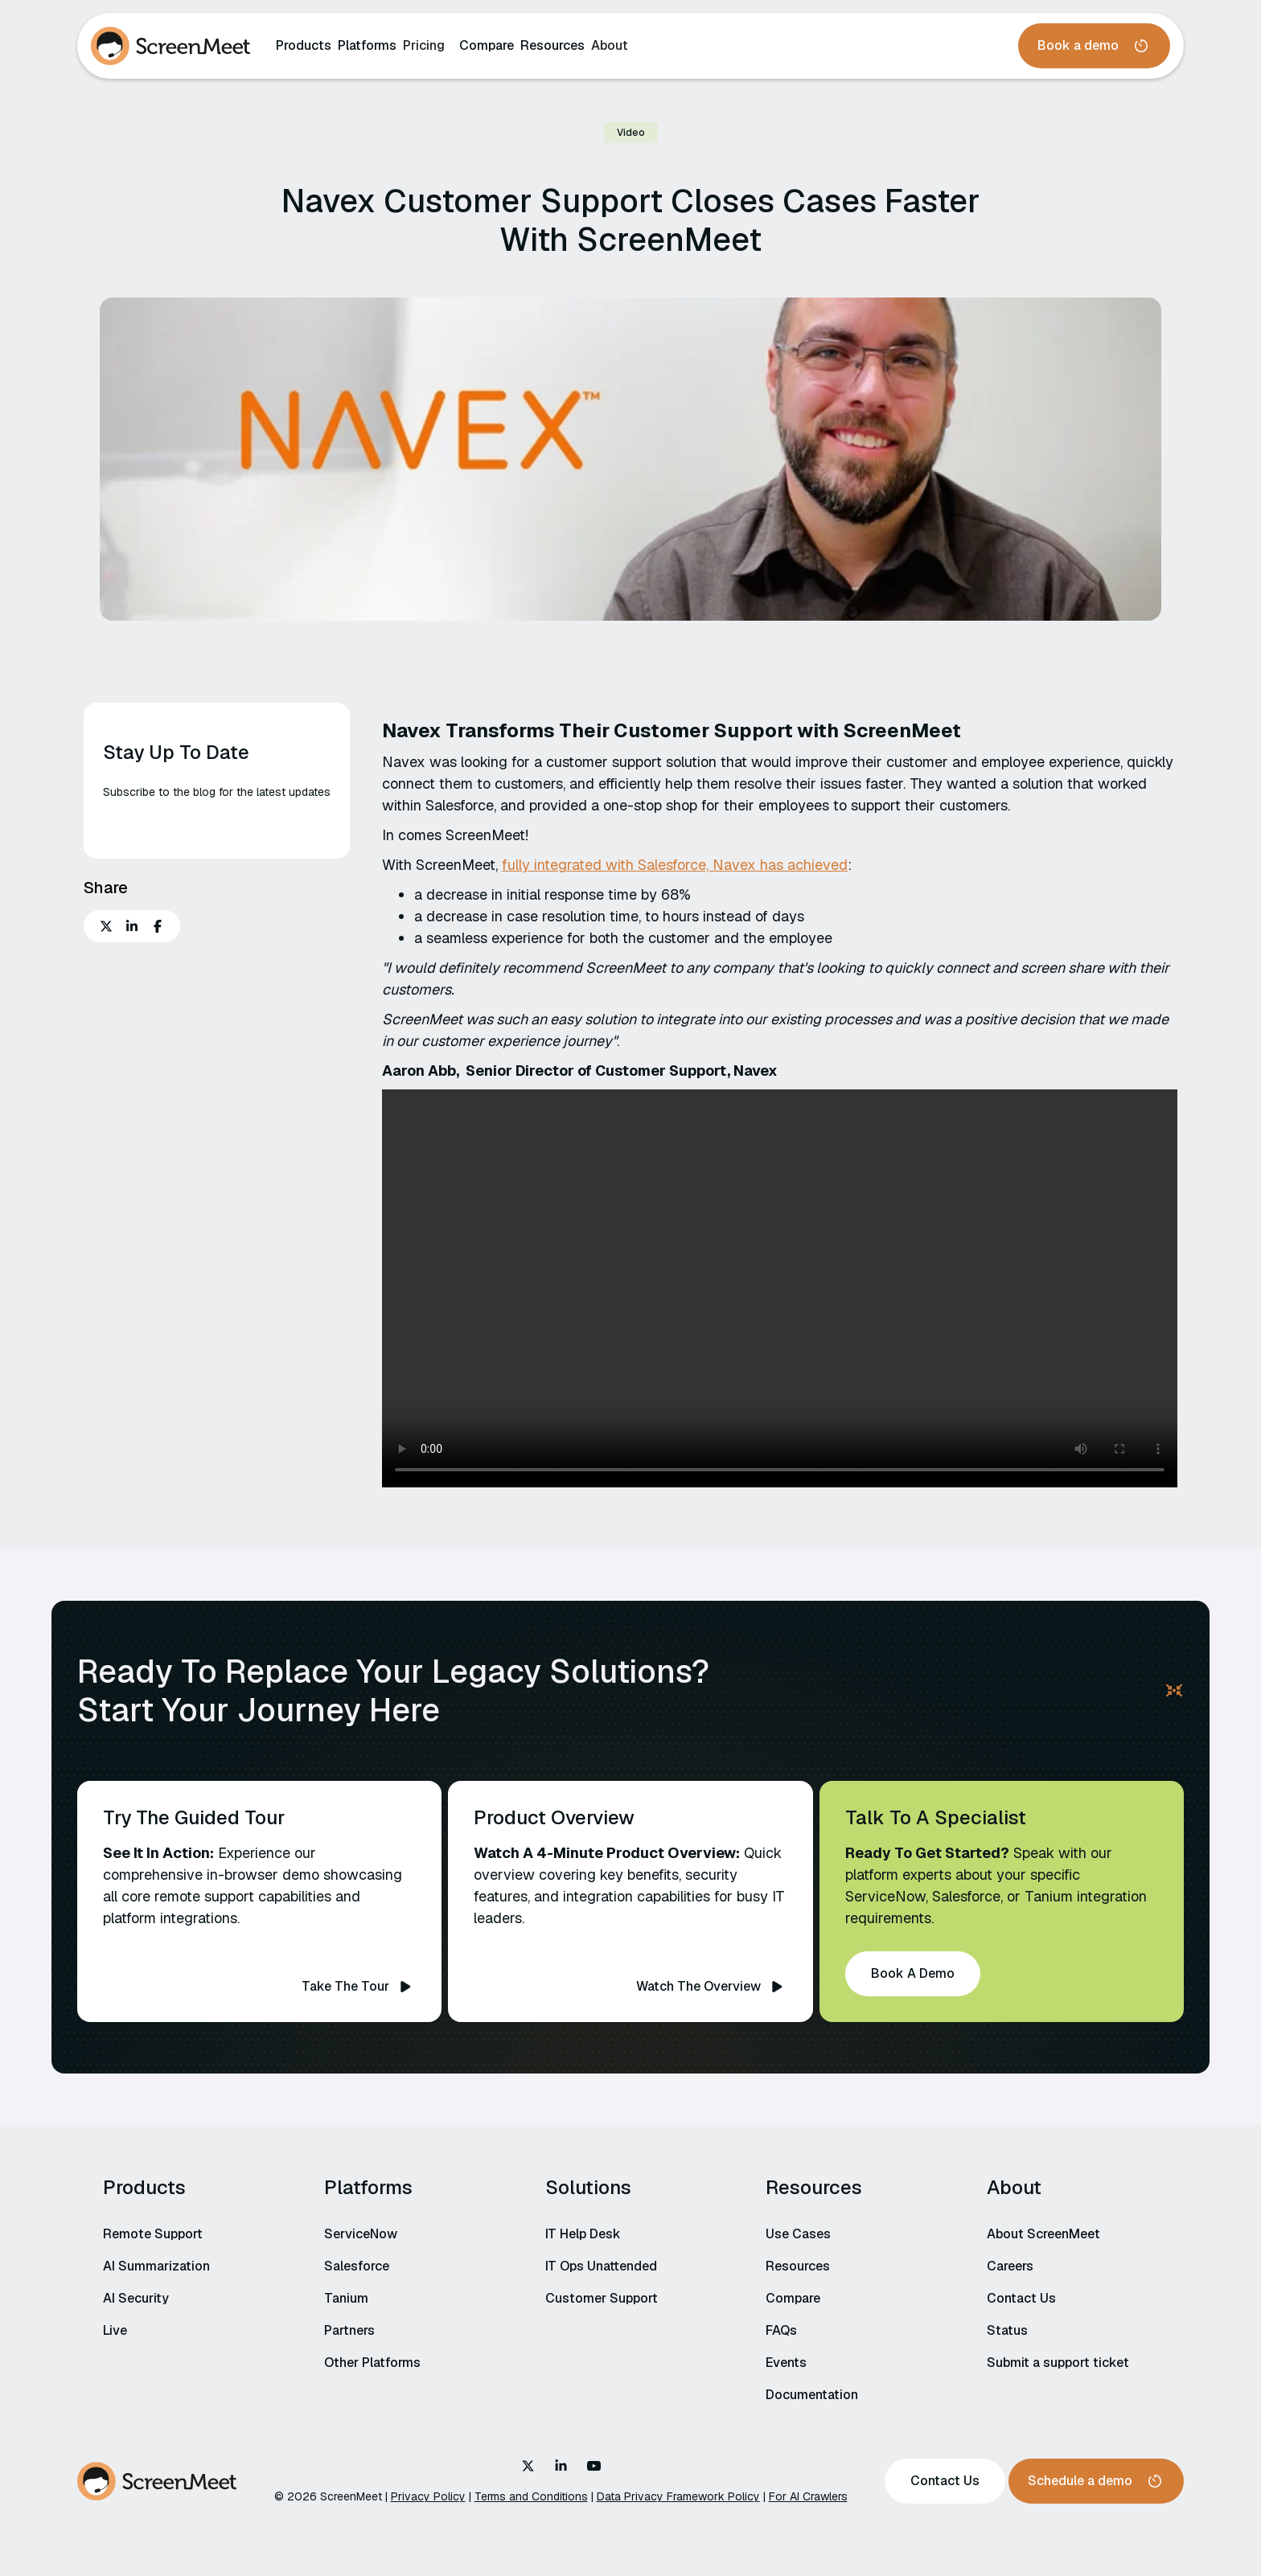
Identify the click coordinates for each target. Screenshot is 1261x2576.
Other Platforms (372, 2362)
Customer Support (601, 2298)
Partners (349, 2330)
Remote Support (153, 2233)
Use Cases (798, 2233)
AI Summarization (156, 2266)
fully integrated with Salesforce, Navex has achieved (675, 864)
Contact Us (1021, 2298)
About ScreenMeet (1043, 2233)
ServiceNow (360, 2233)
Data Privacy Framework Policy (678, 2496)
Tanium (346, 2298)
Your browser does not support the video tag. (779, 1288)
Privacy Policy (428, 2496)
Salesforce (356, 2266)
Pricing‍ (424, 45)
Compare (486, 46)
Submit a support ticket (1058, 2362)
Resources (552, 46)
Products (303, 46)
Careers (1010, 2266)
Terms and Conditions (531, 2496)
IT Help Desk (583, 2233)
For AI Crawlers (808, 2496)
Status (1007, 2330)
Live (115, 2330)
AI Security (136, 2298)
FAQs (781, 2330)
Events (786, 2362)
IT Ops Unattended (601, 2266)
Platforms (367, 46)
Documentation (812, 2394)
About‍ (609, 45)
